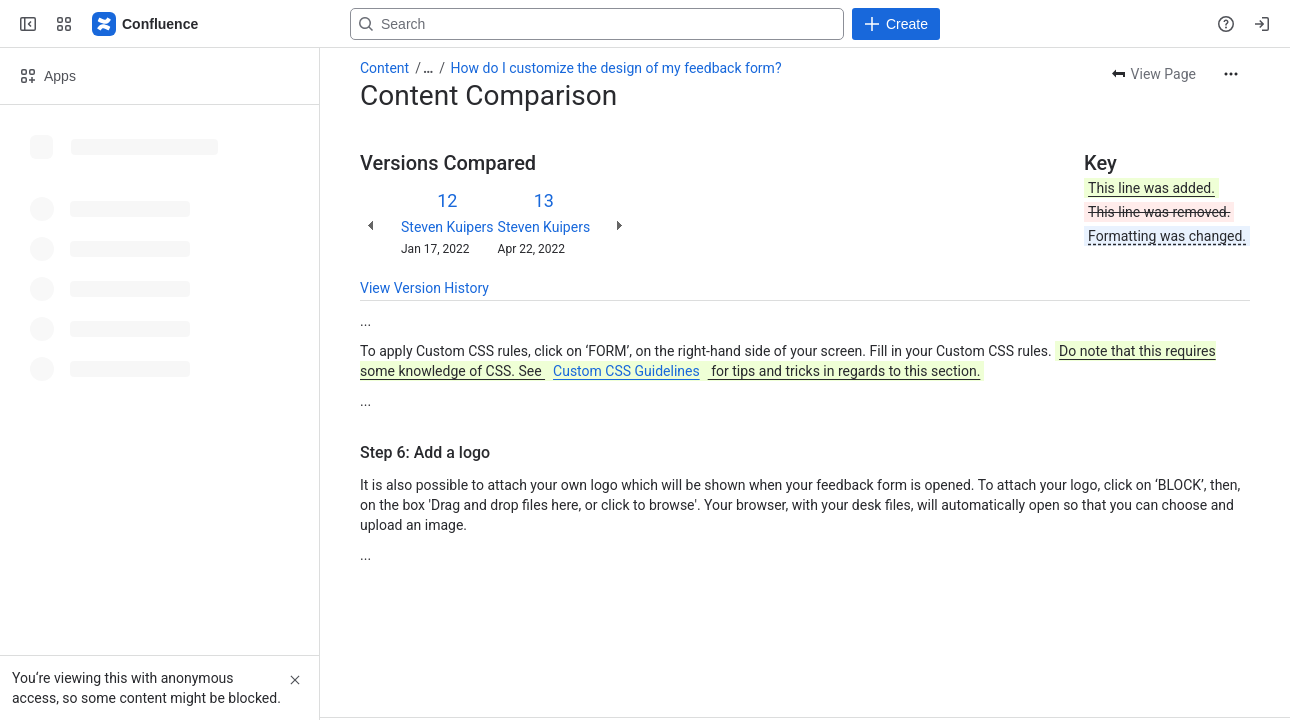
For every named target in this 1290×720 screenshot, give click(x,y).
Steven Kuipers (447, 227)
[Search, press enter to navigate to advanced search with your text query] (641, 24)
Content (384, 68)
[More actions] (1231, 74)
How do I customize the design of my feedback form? (616, 68)
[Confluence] (146, 24)
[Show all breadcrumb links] (428, 68)
